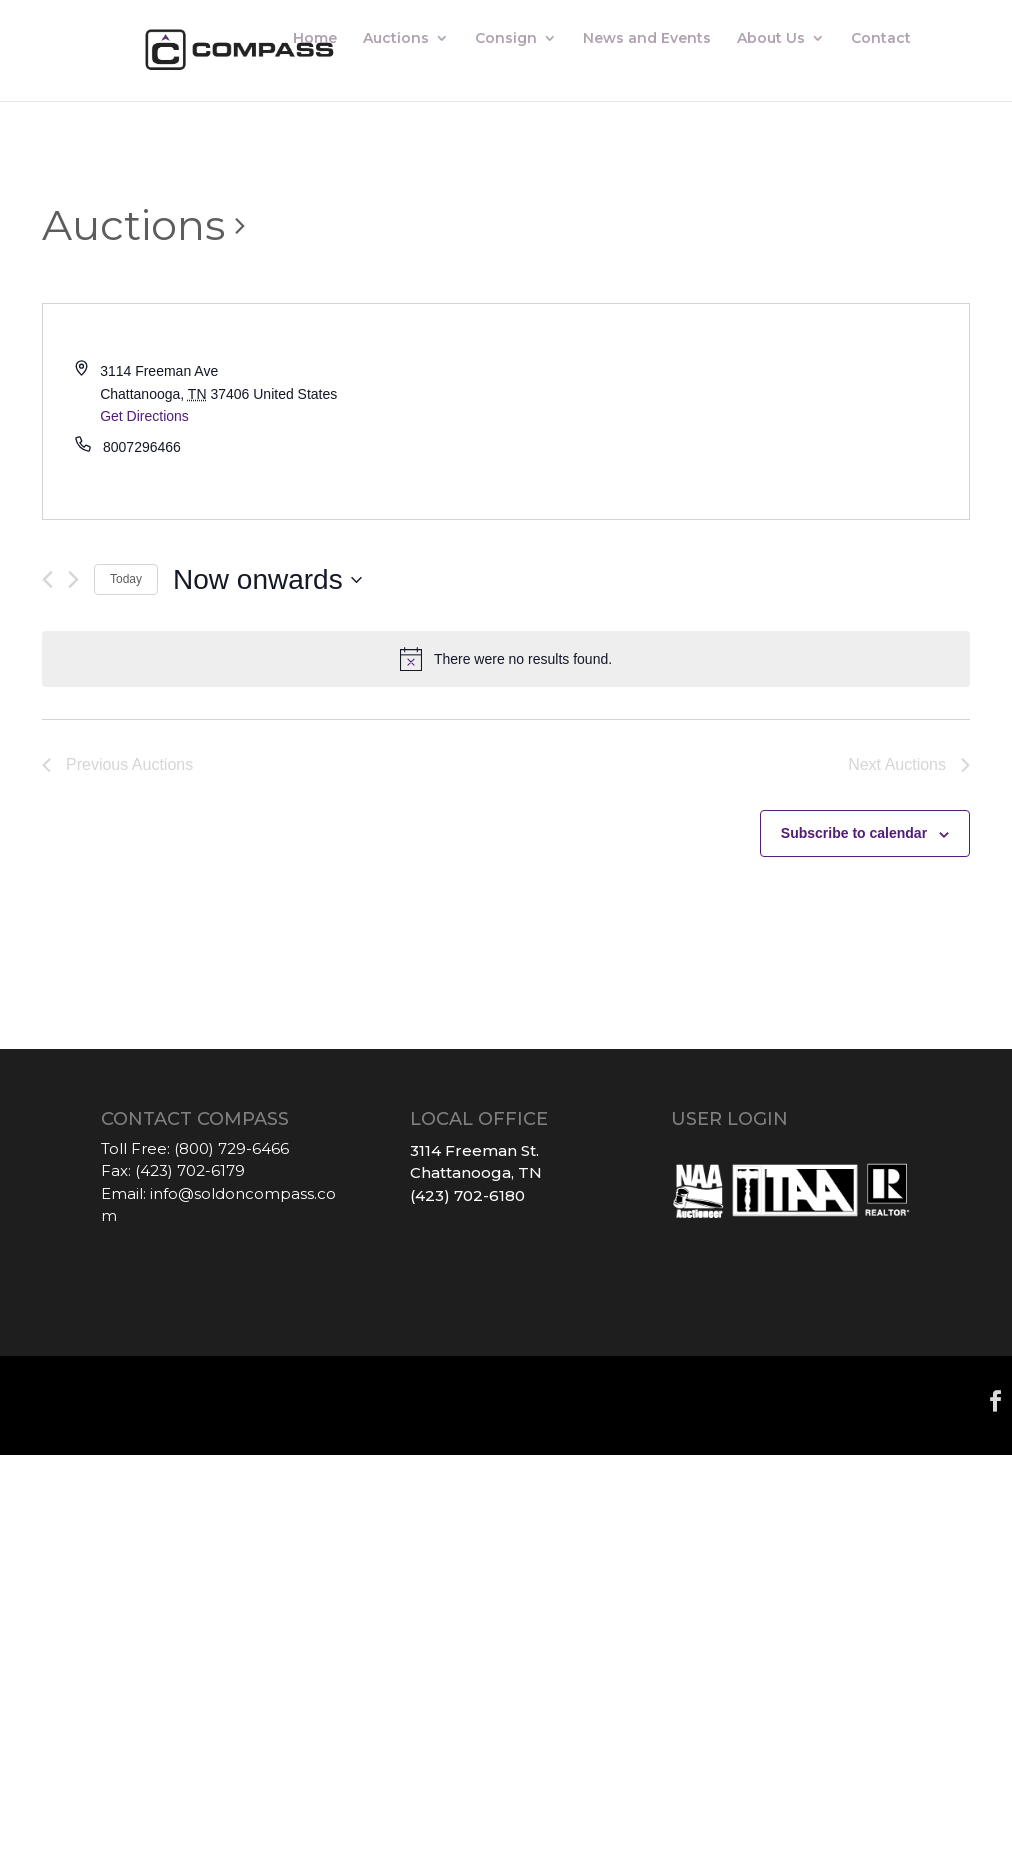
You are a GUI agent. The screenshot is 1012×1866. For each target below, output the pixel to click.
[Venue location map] (737, 411)
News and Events (647, 41)
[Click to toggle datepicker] (267, 580)
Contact (881, 41)
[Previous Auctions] (47, 579)
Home (315, 41)
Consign (506, 41)
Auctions (396, 41)
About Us (771, 41)
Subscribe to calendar (854, 833)
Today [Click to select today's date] (126, 579)
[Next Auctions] (73, 579)
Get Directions (144, 416)
